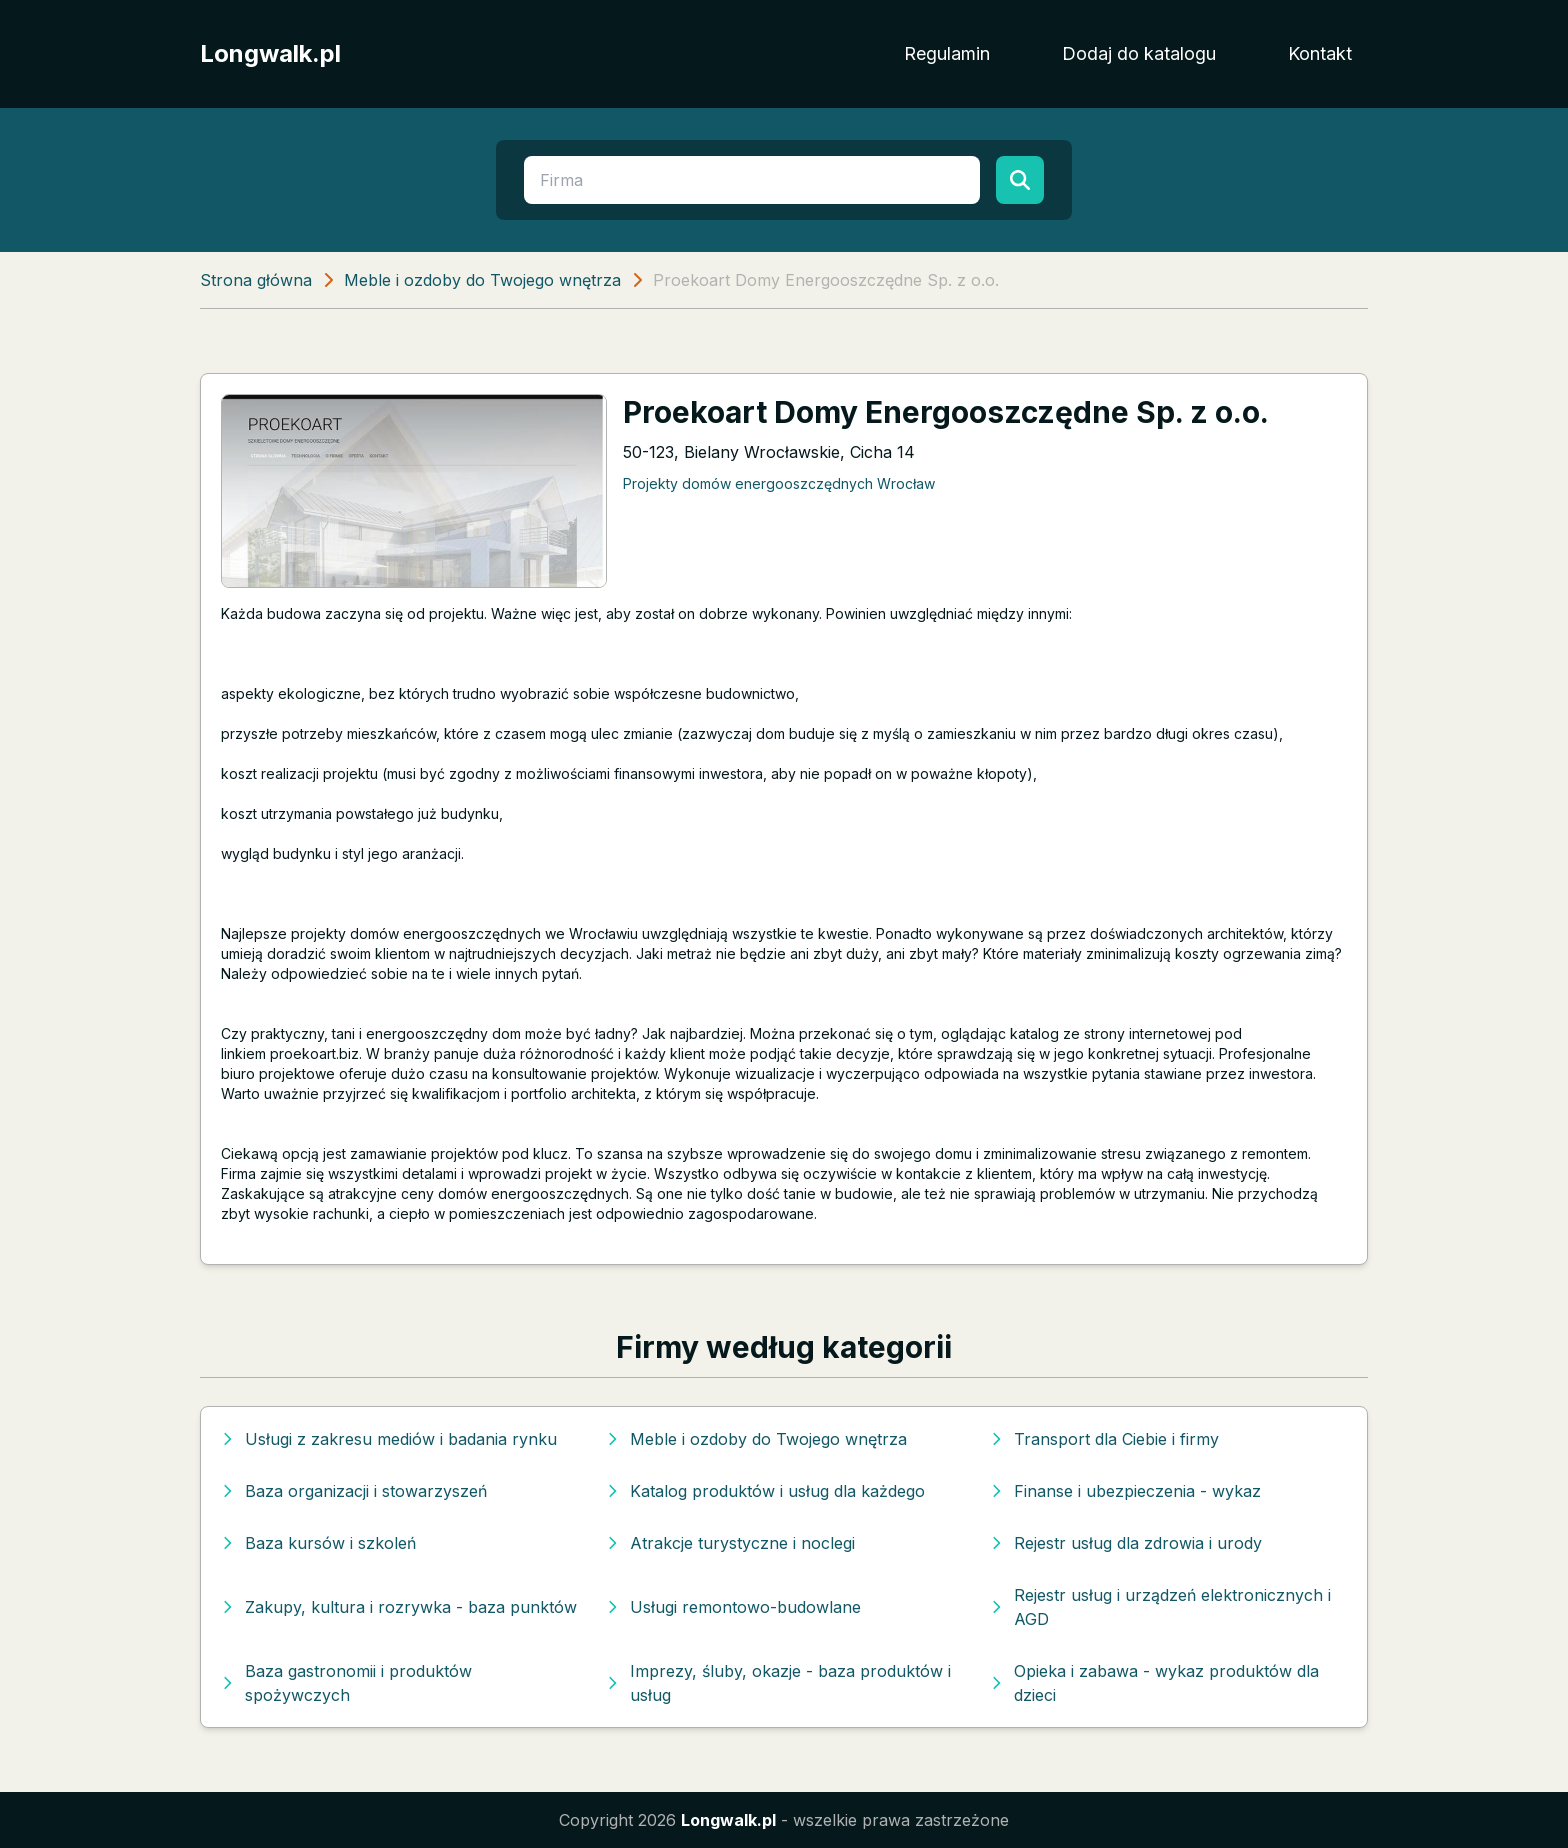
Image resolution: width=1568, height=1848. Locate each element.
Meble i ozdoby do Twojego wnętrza (482, 280)
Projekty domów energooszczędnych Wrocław (779, 483)
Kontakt (1320, 53)
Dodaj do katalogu (1139, 53)
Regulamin (947, 53)
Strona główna (256, 280)
